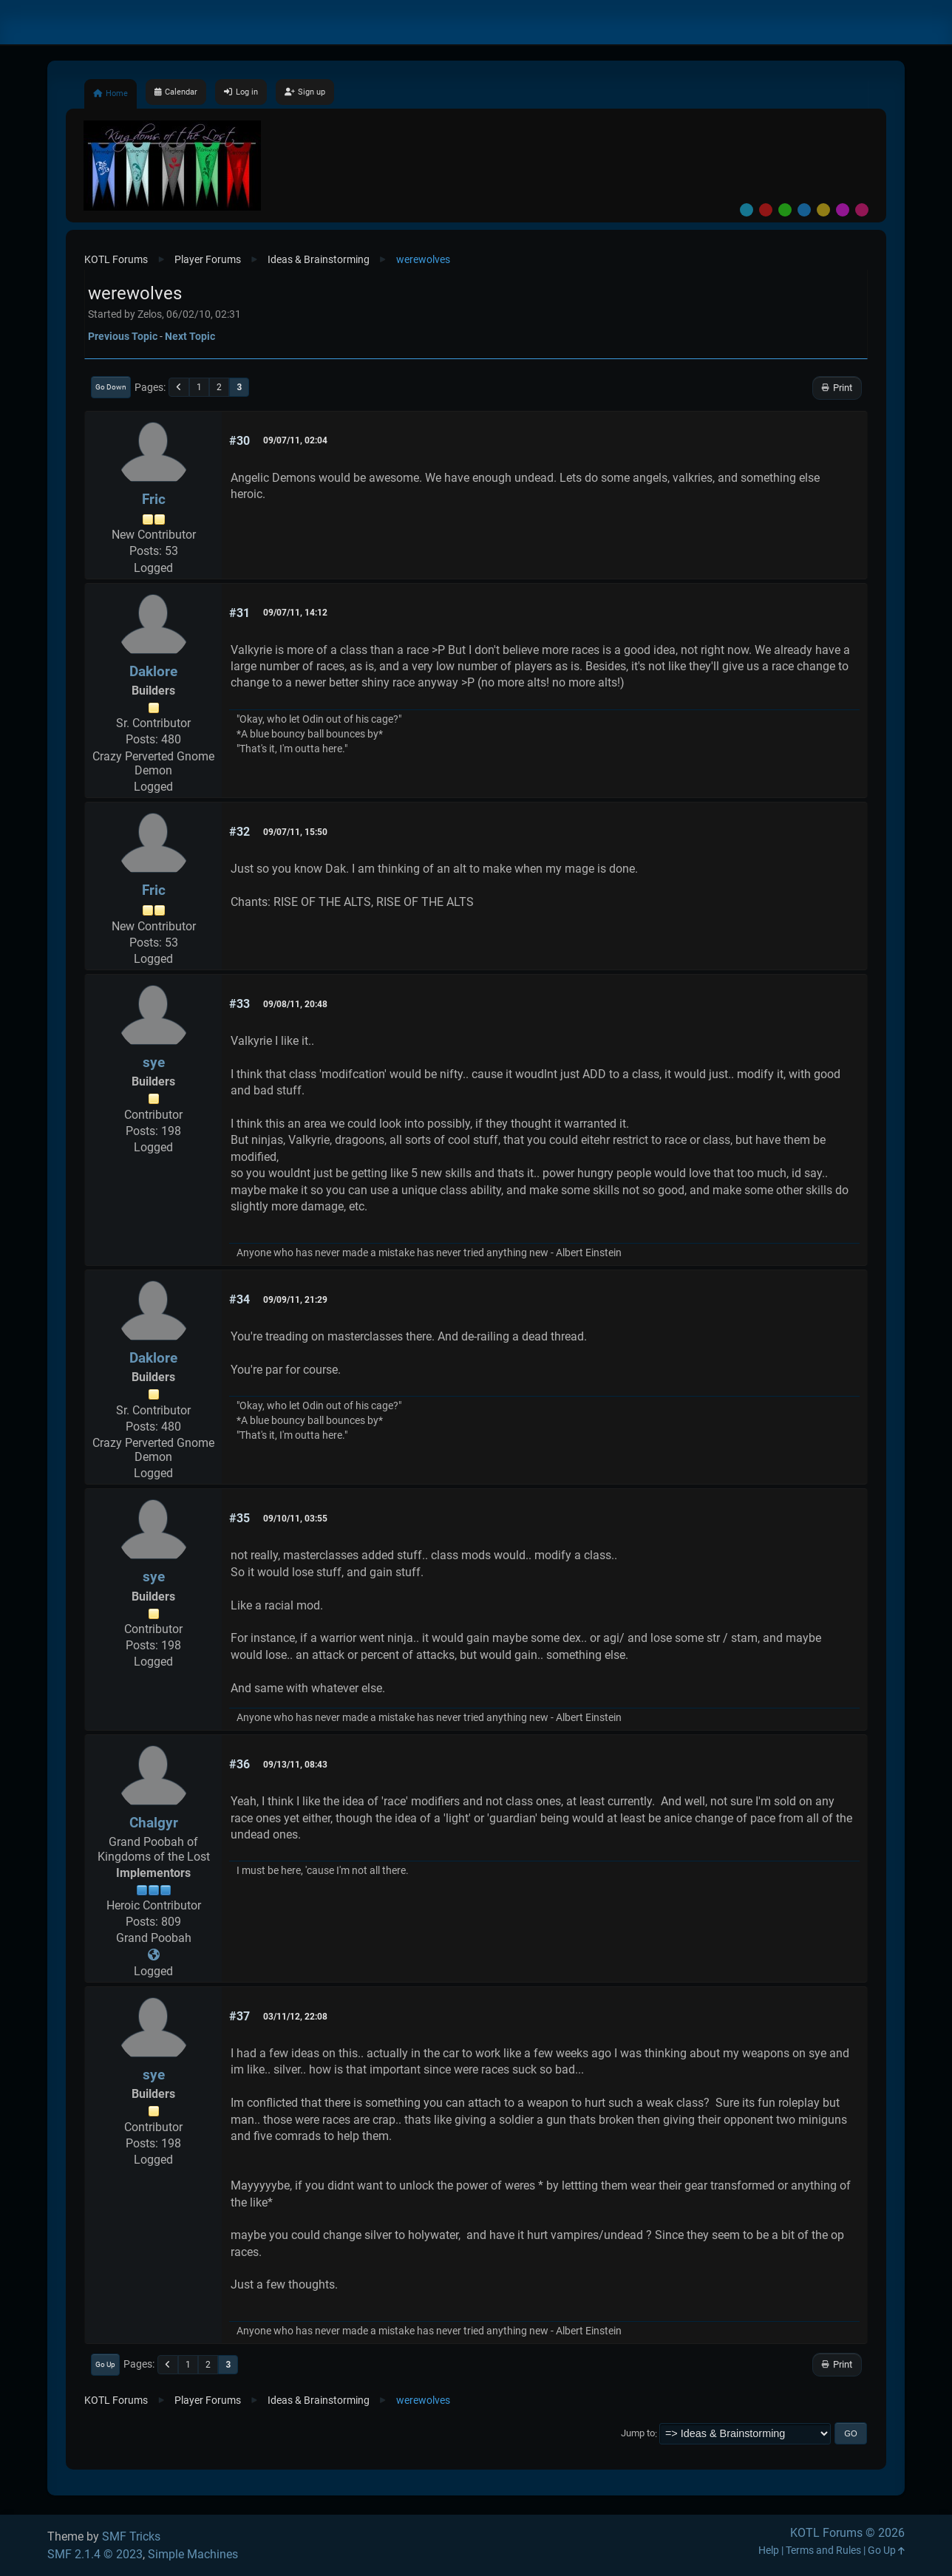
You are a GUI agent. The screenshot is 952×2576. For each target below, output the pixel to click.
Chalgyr (153, 1822)
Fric (154, 499)
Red (765, 210)
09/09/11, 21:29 (295, 1300)
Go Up (105, 2364)
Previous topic (122, 336)
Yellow (823, 210)
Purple (842, 210)
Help (768, 2550)
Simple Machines (193, 2554)
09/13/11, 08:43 (295, 1764)
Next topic (190, 336)
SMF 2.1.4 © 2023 (95, 2554)
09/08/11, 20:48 (295, 1004)
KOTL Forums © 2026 (847, 2533)
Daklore (153, 671)
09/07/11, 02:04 (295, 440)
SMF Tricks (131, 2536)
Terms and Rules (823, 2550)
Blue (804, 210)
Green (785, 210)
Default (746, 210)
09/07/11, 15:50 (295, 832)
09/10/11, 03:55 (295, 1518)
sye (154, 1062)
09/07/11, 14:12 (295, 612)
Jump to (638, 2433)
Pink (861, 210)
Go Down (110, 387)
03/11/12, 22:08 (295, 2016)
